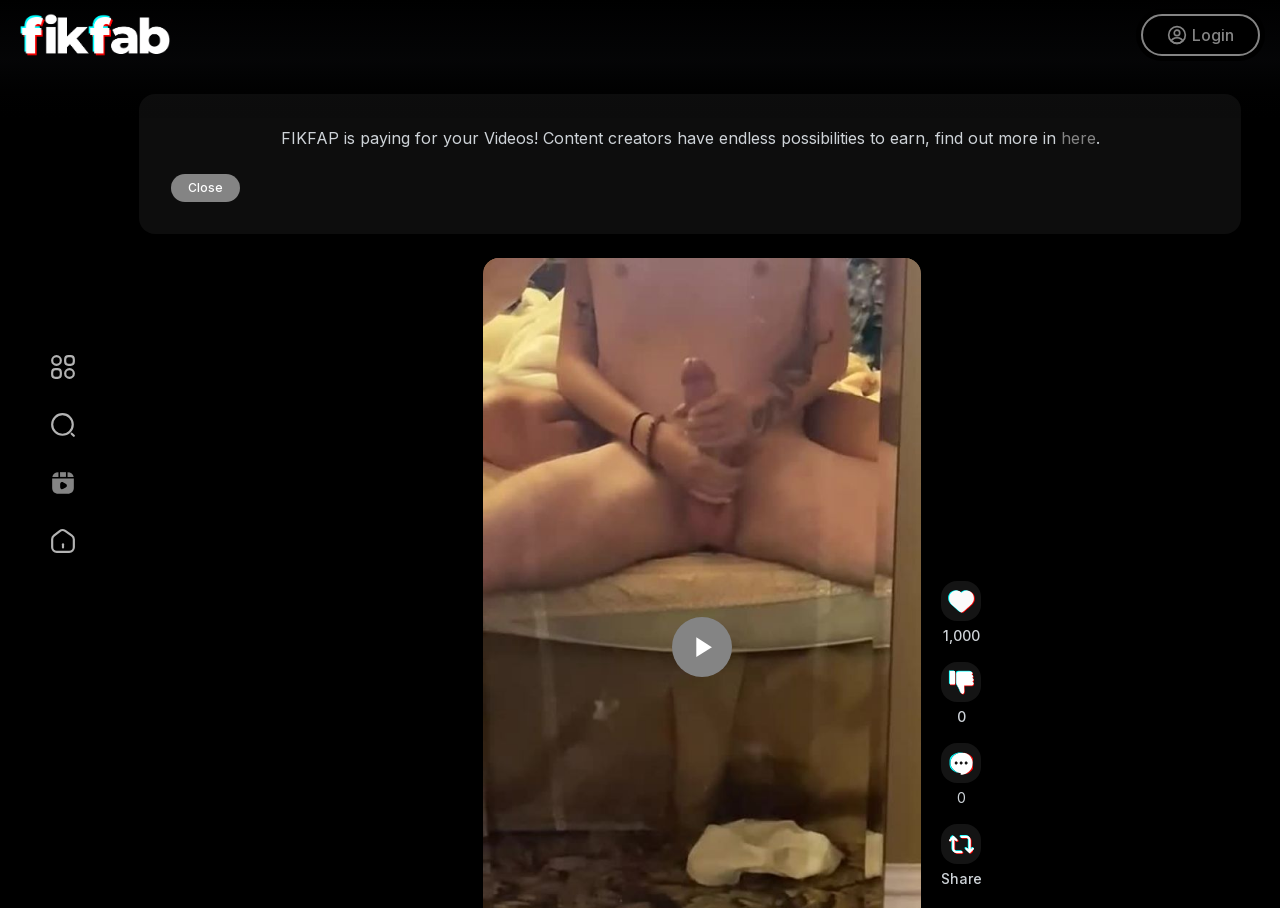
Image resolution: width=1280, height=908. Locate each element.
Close (205, 187)
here (1078, 138)
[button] (50, 425)
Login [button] (1200, 35)
